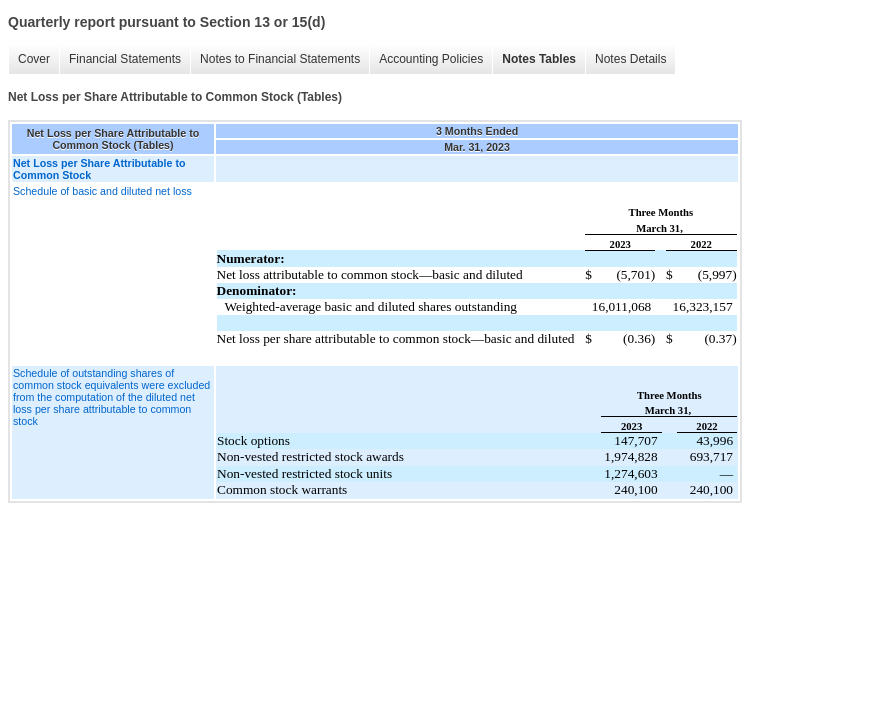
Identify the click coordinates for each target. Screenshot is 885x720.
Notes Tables (539, 59)
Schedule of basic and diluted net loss (102, 191)
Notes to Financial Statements (280, 59)
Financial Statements (125, 59)
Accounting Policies (431, 59)
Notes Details (630, 59)
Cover (34, 59)
